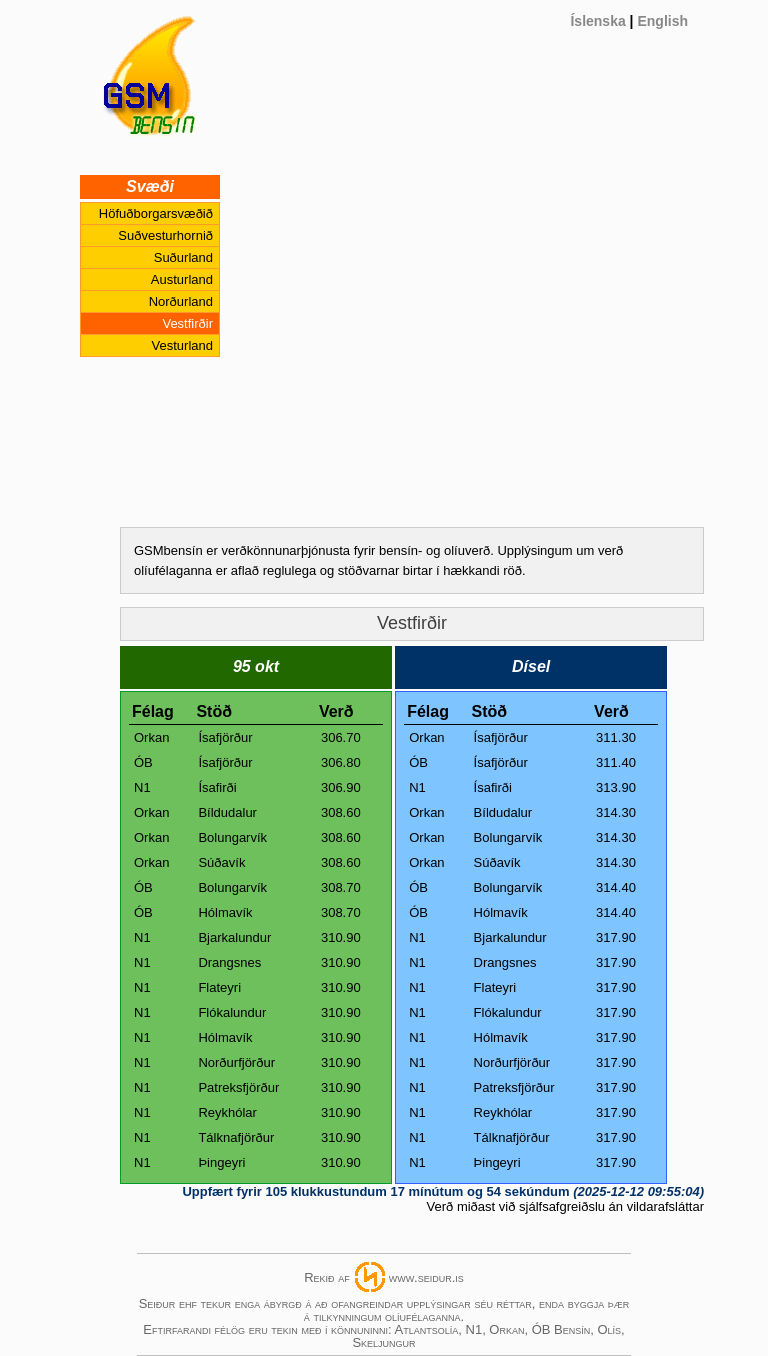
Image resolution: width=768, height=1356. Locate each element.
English (662, 21)
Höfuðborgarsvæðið (156, 213)
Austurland (182, 279)
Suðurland (183, 257)
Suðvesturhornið (165, 235)
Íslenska (597, 21)
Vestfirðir (187, 323)
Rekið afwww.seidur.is (384, 1277)
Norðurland (181, 301)
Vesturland (182, 345)
